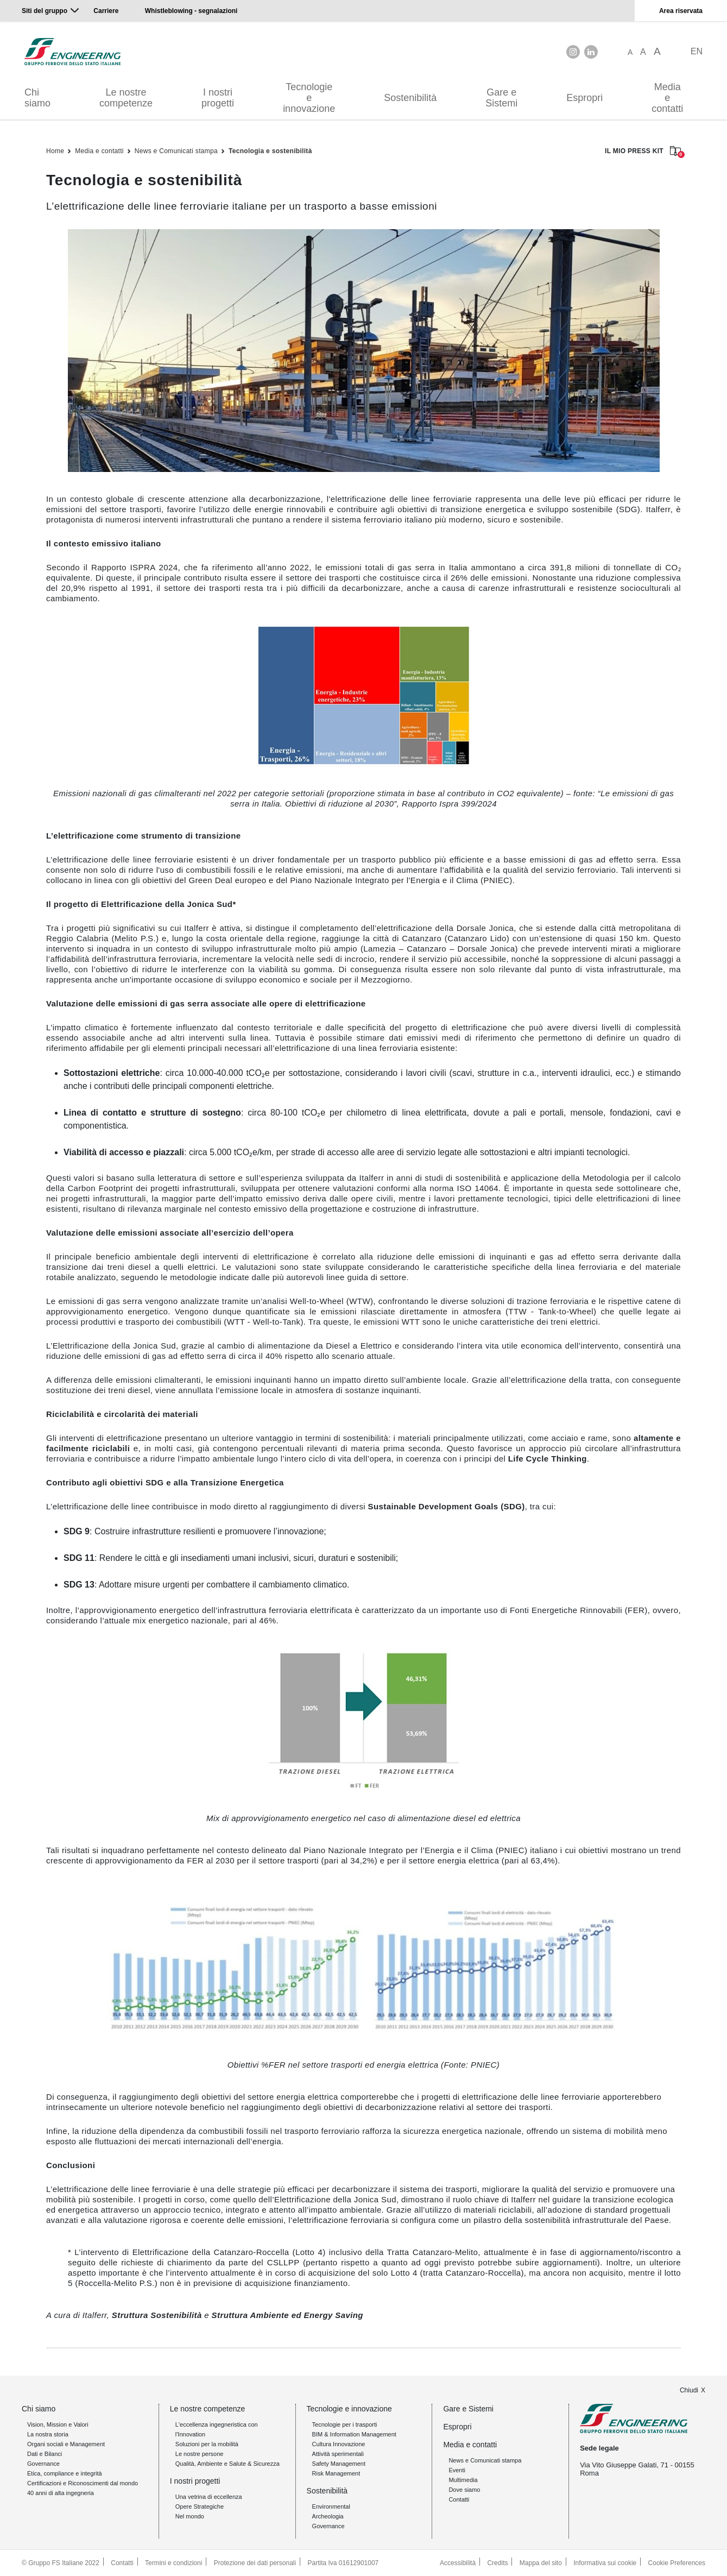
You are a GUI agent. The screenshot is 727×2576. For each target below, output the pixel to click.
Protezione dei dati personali (255, 2563)
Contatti (458, 2499)
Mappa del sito (541, 2563)
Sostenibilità (410, 97)
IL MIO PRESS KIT (643, 151)
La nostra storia (47, 2434)
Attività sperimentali (338, 2454)
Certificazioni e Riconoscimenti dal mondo (82, 2483)
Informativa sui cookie (604, 2563)
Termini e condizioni (173, 2563)
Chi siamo (37, 98)
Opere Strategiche (199, 2506)
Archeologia (328, 2516)
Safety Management (338, 2463)
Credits (497, 2563)
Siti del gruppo (44, 11)
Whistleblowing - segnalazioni (191, 11)
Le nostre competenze (126, 98)
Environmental (331, 2506)
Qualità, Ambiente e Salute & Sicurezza (227, 2463)
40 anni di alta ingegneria (60, 2493)
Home (55, 151)
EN (697, 51)
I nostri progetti (217, 98)
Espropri (584, 97)
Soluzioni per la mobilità (206, 2444)
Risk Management (336, 2473)
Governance (43, 2463)
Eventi (456, 2470)
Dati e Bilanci (44, 2454)
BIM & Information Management (354, 2434)
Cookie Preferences (676, 2563)
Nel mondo (189, 2516)
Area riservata (681, 11)
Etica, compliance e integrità (64, 2473)
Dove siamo (464, 2489)
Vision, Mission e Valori (57, 2424)
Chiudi (689, 2390)
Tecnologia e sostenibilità (270, 151)
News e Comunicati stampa (176, 151)
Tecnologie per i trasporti (344, 2424)
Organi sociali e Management (66, 2444)
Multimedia (462, 2480)
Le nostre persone (199, 2454)
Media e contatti (667, 97)
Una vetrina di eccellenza (208, 2496)
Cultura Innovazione (338, 2444)
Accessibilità (458, 2563)
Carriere (105, 11)
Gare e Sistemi (501, 98)
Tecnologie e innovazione (309, 97)
